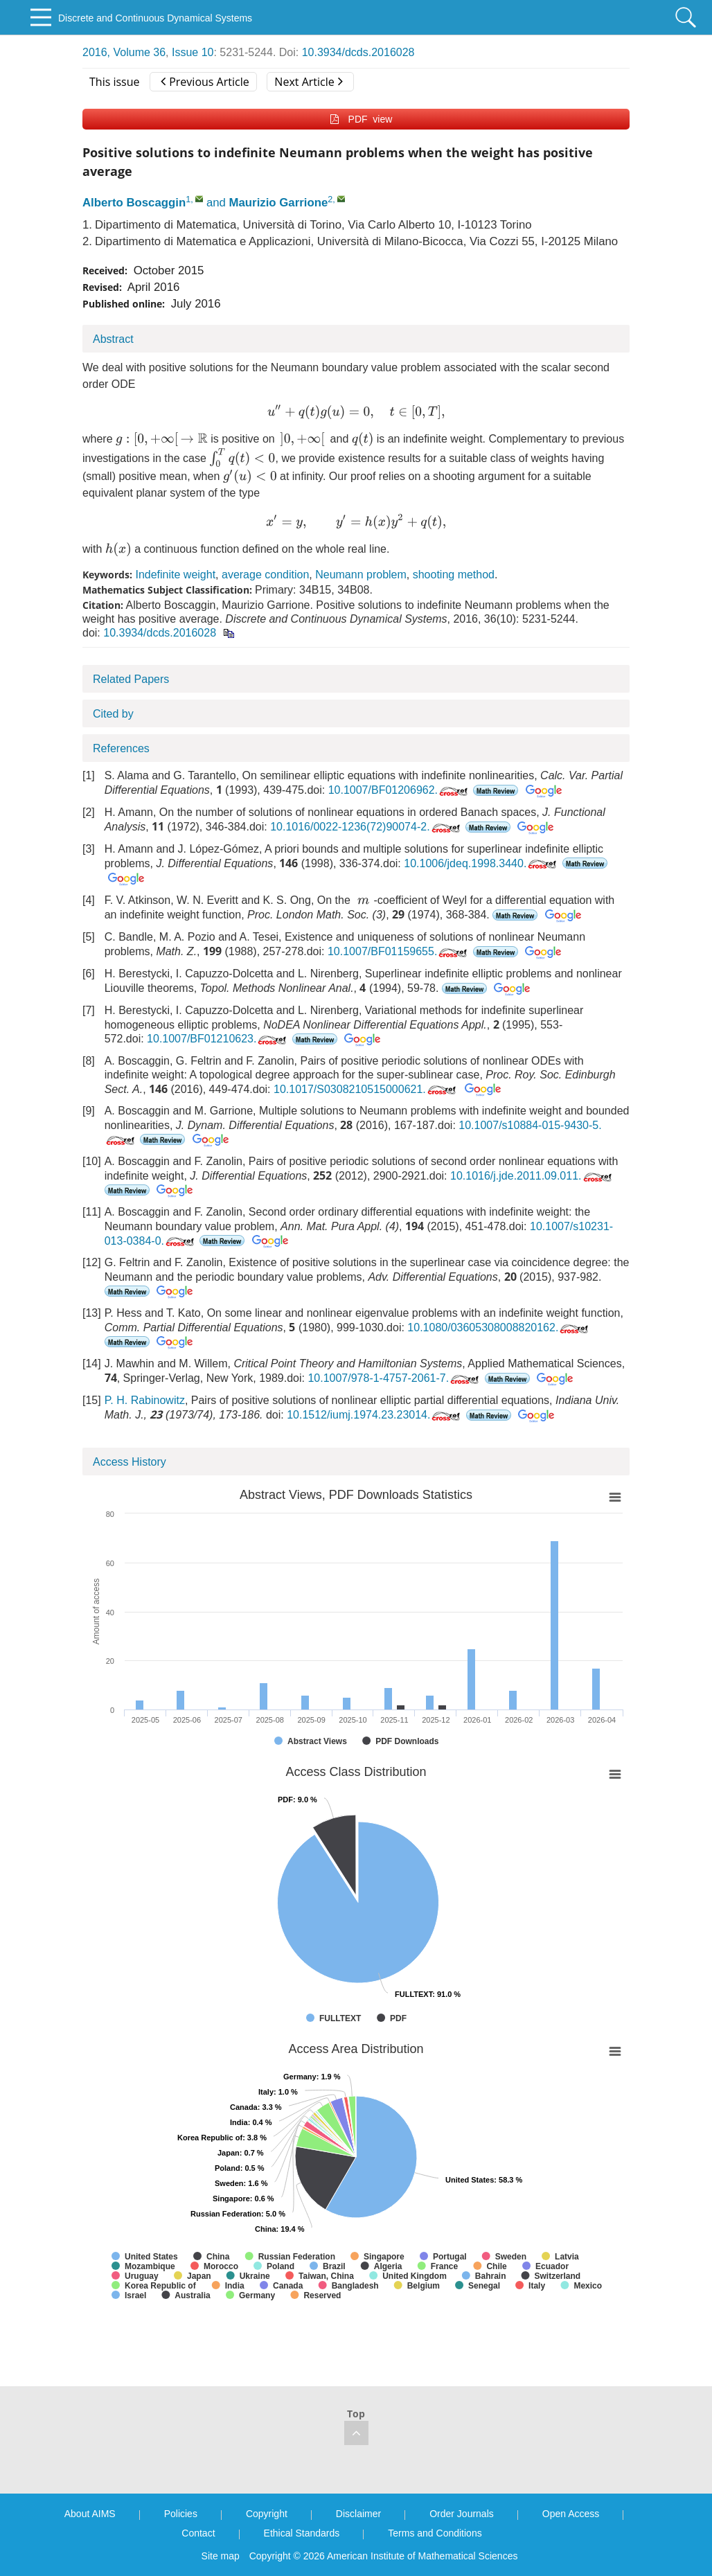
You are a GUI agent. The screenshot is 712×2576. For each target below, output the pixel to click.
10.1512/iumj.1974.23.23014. (375, 1415)
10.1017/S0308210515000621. (366, 1089)
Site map (221, 2555)
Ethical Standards (302, 2533)
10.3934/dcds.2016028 (358, 52)
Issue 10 (192, 52)
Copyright (266, 2513)
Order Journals (461, 2513)
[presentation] (356, 412)
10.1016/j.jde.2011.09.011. (532, 1176)
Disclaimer (358, 2513)
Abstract (113, 339)
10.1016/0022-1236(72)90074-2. (366, 827)
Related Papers (131, 679)
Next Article (308, 81)
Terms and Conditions (434, 2533)
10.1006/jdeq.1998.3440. (481, 863)
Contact (198, 2533)
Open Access (571, 2513)
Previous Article (205, 81)
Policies (180, 2513)
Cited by (113, 714)
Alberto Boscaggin (134, 202)
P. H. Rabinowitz (145, 1400)
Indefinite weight (175, 574)
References (121, 748)
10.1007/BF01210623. (218, 1039)
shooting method (454, 574)
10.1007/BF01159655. (399, 951)
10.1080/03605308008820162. (499, 1327)
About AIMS (90, 2513)
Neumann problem (361, 574)
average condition (265, 574)
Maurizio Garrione (278, 202)
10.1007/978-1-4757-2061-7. (394, 1378)
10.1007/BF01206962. (399, 790)
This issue (114, 81)
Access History (129, 1462)
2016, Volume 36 (124, 52)
